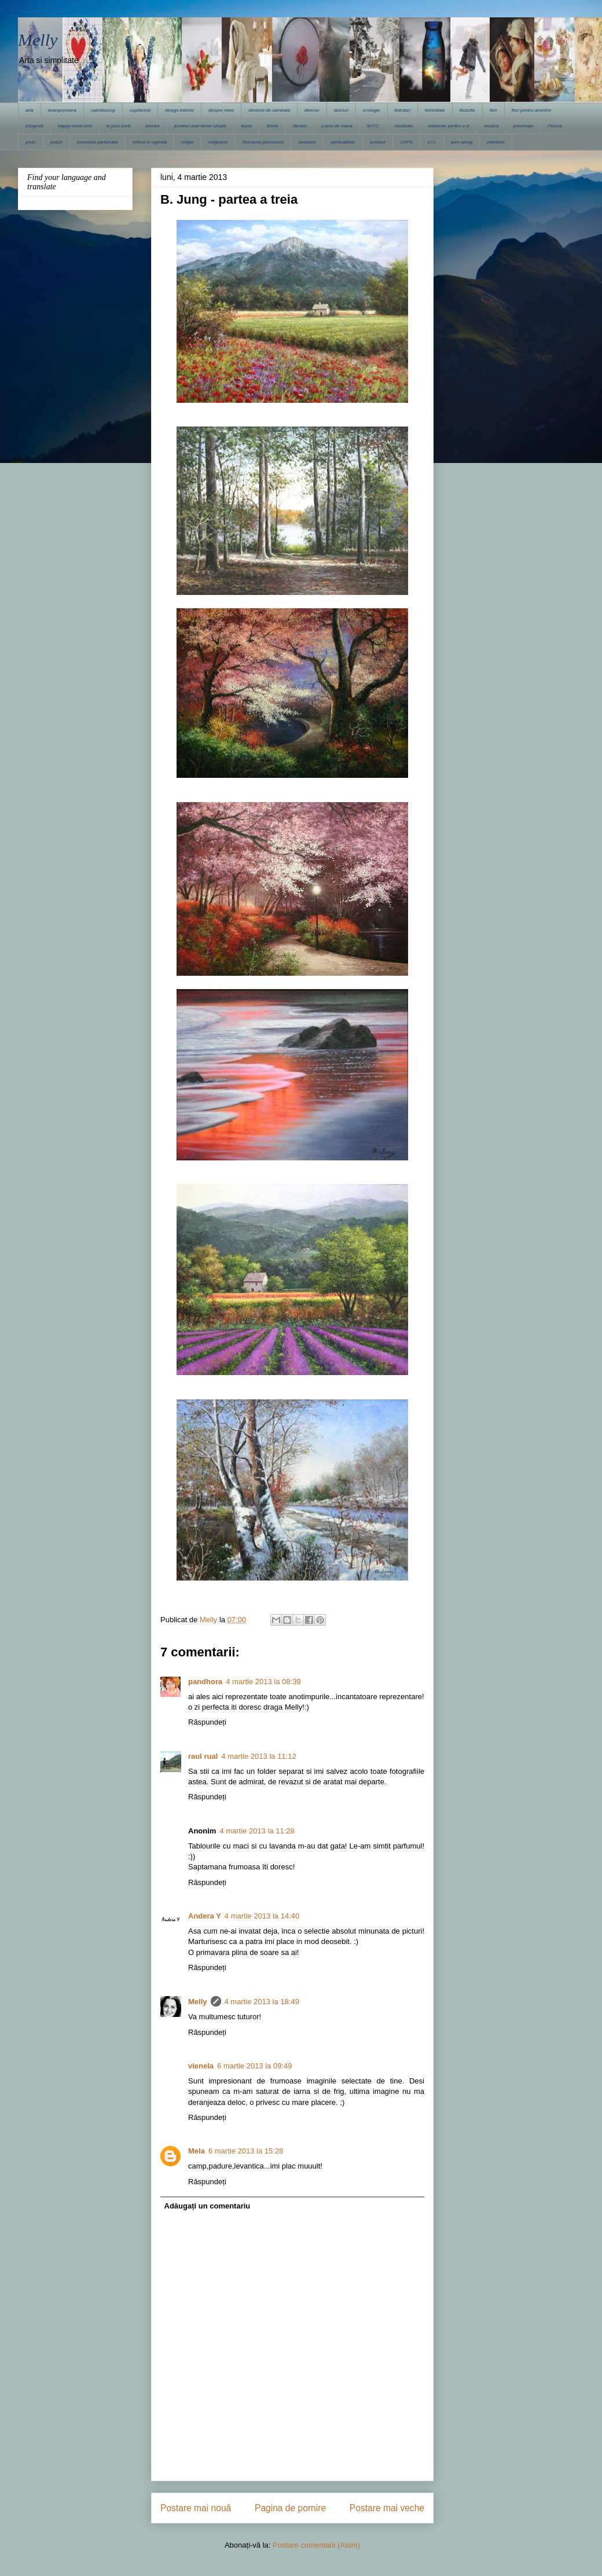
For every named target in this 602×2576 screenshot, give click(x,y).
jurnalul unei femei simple (200, 125)
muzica (491, 125)
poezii (56, 142)
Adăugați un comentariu (207, 2206)
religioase (217, 142)
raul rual (203, 1756)
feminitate (435, 110)
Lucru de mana (336, 125)
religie (187, 142)
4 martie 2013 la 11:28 (256, 1831)
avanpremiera (62, 110)
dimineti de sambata (269, 110)
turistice (378, 142)
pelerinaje (523, 125)
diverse (312, 110)
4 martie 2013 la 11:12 (258, 1756)
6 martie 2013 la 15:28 (245, 2151)
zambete (496, 142)
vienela (201, 2065)
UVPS (406, 142)
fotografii (34, 125)
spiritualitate (343, 142)
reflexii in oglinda (149, 142)
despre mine (221, 110)
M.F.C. (373, 125)
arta (29, 110)
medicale (404, 125)
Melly (37, 39)
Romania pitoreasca (263, 142)
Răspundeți (207, 1722)
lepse (246, 125)
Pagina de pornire (290, 2508)
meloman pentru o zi (448, 125)
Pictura (555, 125)
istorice (152, 125)
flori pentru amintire (531, 110)
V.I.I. (431, 142)
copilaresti (140, 110)
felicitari (402, 110)
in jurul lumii (118, 125)
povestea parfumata (97, 142)
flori (493, 110)
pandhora (205, 1681)
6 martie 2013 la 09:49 (254, 2065)
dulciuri (341, 110)
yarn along (461, 142)
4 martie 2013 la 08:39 (263, 1681)
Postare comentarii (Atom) (316, 2545)
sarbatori (307, 142)
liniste (272, 125)
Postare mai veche (387, 2508)
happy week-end (75, 125)
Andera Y (204, 1916)
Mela (196, 2151)
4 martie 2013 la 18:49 (262, 2001)
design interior (179, 110)
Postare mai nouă (195, 2508)
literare (300, 125)
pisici (30, 142)
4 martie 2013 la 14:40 (262, 1916)
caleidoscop (103, 110)
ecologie (371, 110)
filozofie (467, 110)
